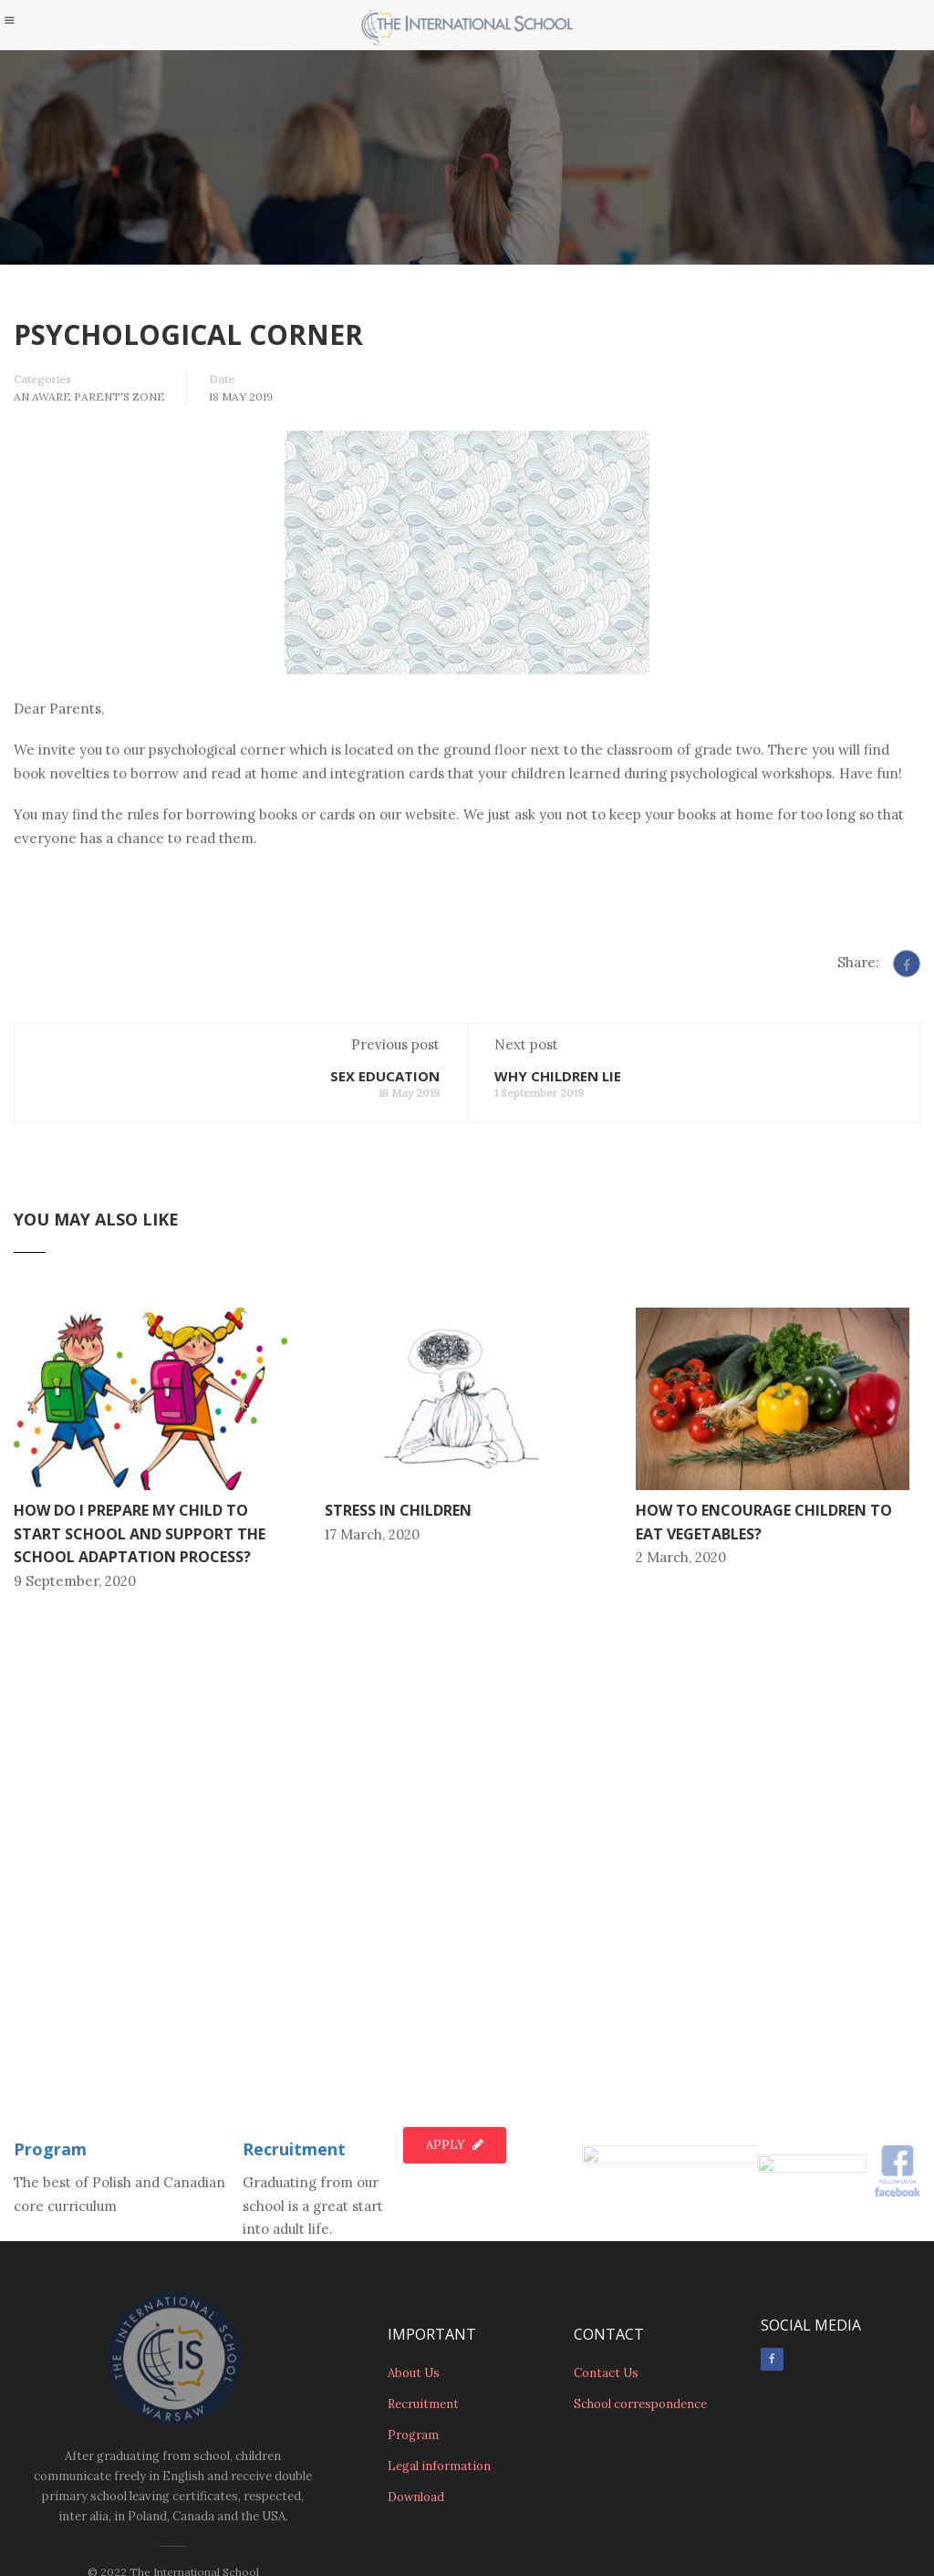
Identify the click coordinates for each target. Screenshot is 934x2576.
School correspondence (640, 2407)
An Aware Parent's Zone (89, 396)
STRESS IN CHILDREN (398, 1632)
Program (50, 2072)
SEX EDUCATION (385, 1197)
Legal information (439, 2469)
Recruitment (294, 2072)
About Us (414, 2376)
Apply (454, 2068)
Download (416, 2500)
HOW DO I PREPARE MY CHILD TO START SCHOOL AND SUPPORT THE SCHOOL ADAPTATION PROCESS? (139, 1655)
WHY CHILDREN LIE (557, 1197)
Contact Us (606, 2376)
